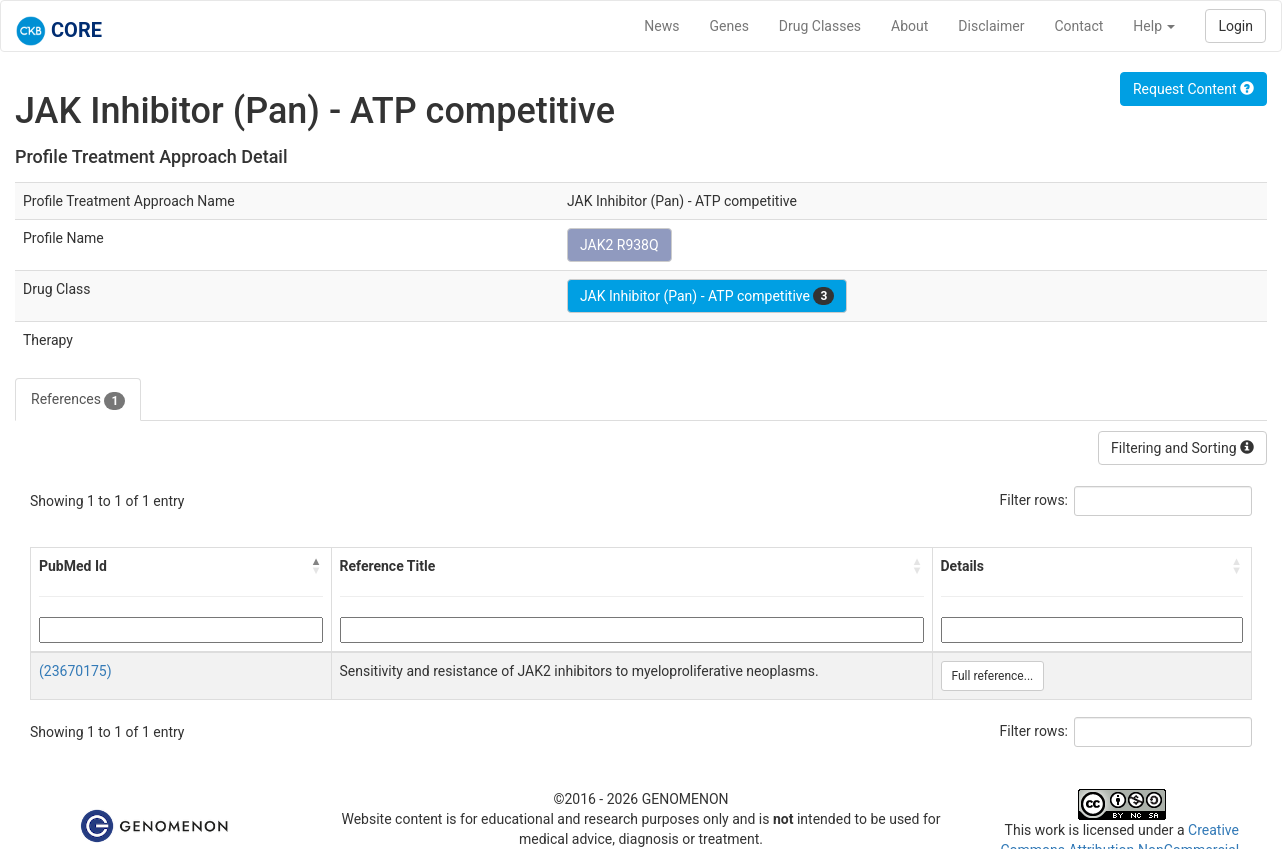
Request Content (1193, 89)
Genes (729, 26)
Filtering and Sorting (1182, 448)
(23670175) (75, 671)
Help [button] (1154, 26)
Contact (1078, 26)
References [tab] (78, 400)
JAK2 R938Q (619, 245)
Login (1235, 26)
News (661, 26)
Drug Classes (820, 26)
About (909, 26)
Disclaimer (991, 26)
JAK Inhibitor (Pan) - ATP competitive (707, 296)
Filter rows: (1034, 500)
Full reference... (993, 676)
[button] (317, 566)
